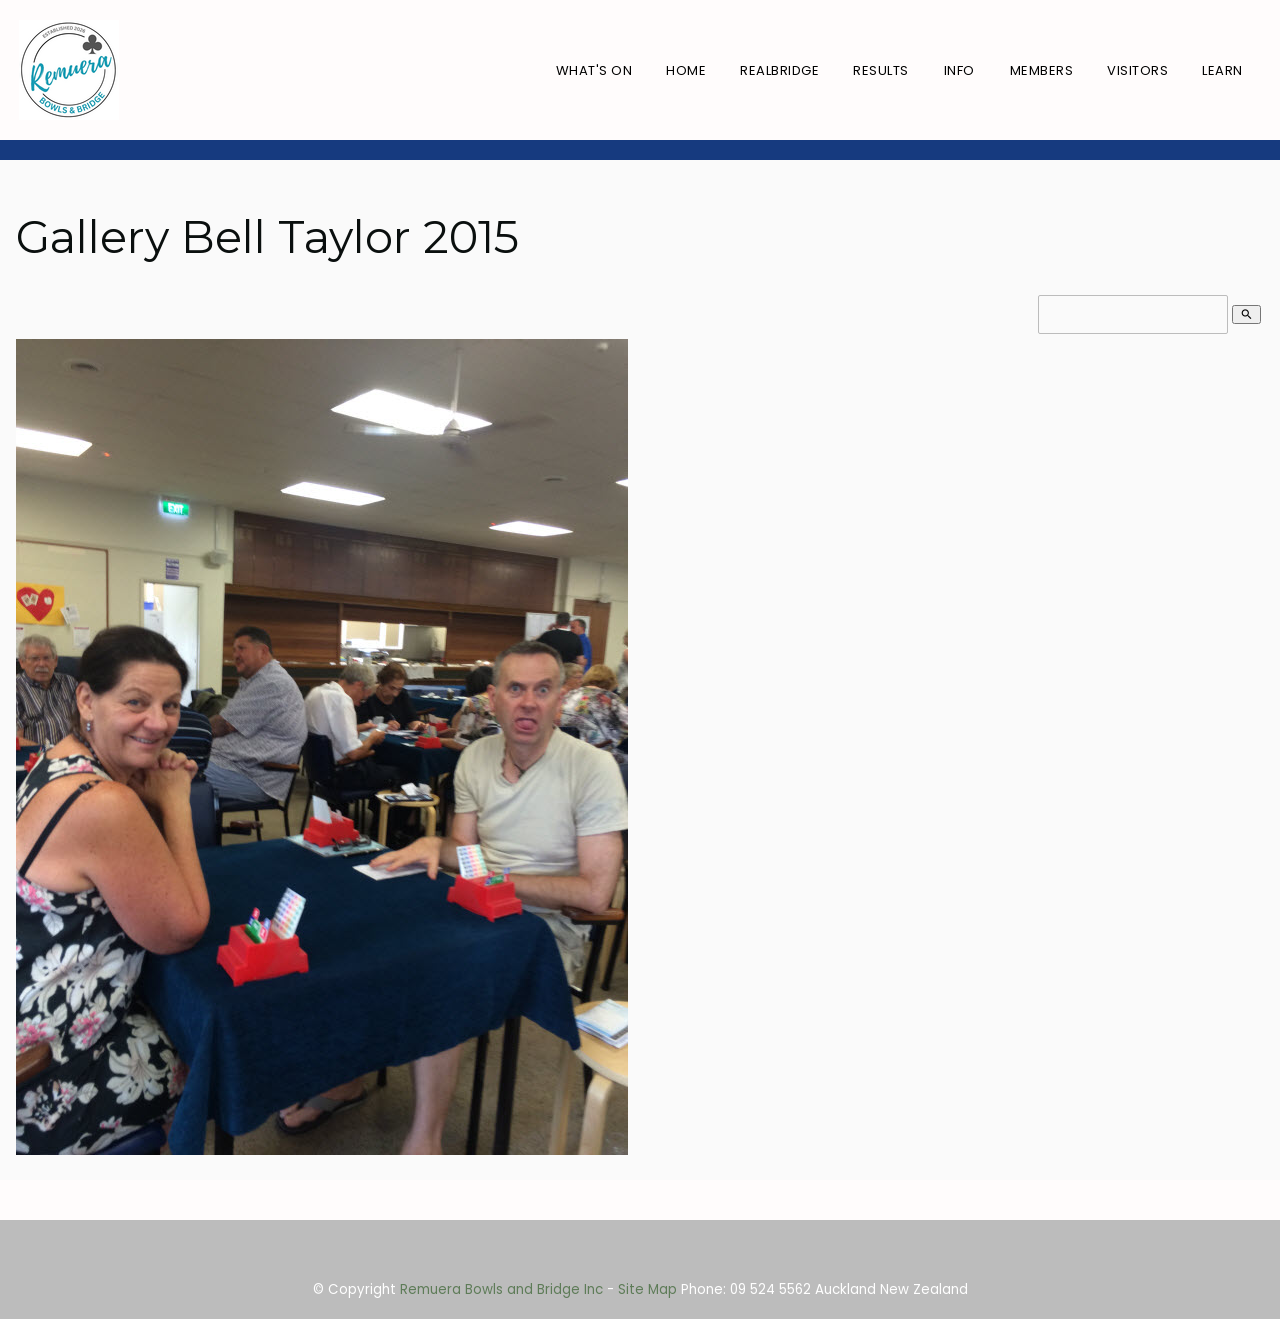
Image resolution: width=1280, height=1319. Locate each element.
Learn (1222, 70)
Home (686, 70)
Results (881, 70)
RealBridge (779, 70)
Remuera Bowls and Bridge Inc (501, 1289)
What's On (594, 70)
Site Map (647, 1289)
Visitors (1137, 70)
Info (959, 70)
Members (1042, 70)
